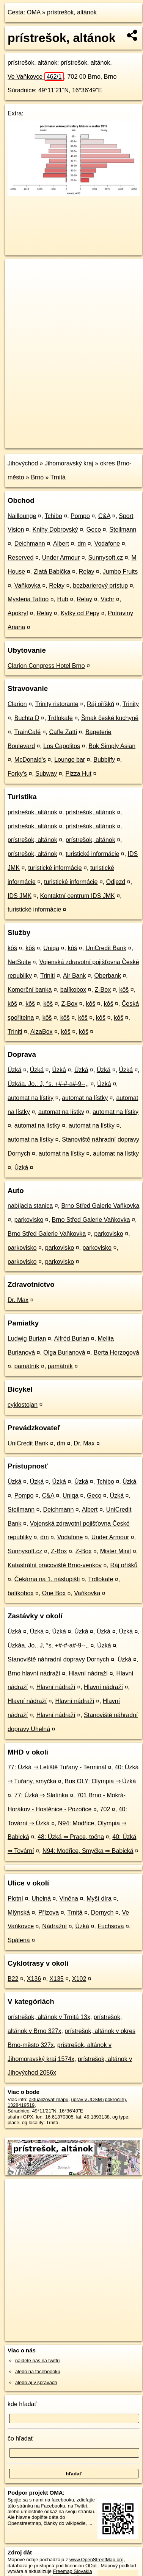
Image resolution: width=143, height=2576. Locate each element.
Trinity (131, 704)
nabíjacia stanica (30, 1205)
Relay (86, 571)
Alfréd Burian (72, 1338)
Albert (61, 543)
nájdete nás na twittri (37, 2360)
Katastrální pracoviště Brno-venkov (55, 1565)
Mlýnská (19, 1912)
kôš (12, 948)
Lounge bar (69, 759)
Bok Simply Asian (112, 746)
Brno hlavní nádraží (34, 1673)
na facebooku (59, 2500)
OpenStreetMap (60, 436)
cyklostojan (23, 1405)
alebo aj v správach (36, 2382)
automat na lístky (30, 1098)
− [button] (18, 283)
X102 (79, 1979)
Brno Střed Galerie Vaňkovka (100, 1205)
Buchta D (26, 718)
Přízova (48, 1912)
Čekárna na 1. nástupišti (47, 1579)
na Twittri (77, 2506)
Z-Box (103, 989)
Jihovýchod (23, 463)
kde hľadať (22, 2404)
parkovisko (28, 1219)
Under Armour (61, 557)
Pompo (80, 516)
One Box (54, 1593)
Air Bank (74, 975)
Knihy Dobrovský (55, 529)
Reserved (20, 557)
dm (81, 543)
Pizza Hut (78, 773)
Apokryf (18, 613)
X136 (34, 1979)
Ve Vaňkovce (36, 76)
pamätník (26, 1366)
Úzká (14, 1070)
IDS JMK (19, 896)
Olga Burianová (64, 1352)
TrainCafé (27, 732)
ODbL (91, 2565)
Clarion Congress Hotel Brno (46, 666)
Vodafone (107, 543)
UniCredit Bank (106, 948)
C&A (104, 516)
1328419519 (21, 2105)
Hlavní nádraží (88, 1673)
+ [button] (18, 272)
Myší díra (99, 1898)
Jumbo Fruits (120, 571)
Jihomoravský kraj (69, 463)
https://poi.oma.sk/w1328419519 (39, 442)
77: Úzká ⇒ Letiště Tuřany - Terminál (57, 1767)
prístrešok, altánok (72, 12)
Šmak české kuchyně (109, 718)
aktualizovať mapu (48, 2099)
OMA (34, 12)
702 (105, 1809)
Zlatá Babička (52, 571)
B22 (13, 1979)
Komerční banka (30, 989)
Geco (93, 529)
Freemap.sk (100, 436)
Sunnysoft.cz (105, 557)
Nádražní (54, 1926)
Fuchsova (110, 1926)
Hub (62, 599)
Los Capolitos (61, 746)
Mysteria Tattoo (28, 599)
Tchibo (53, 516)
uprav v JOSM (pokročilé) (98, 2099)
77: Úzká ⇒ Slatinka (41, 1795)
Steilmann (122, 529)
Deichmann (29, 543)
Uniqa (51, 948)
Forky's (17, 773)
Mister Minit (115, 1551)
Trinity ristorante (57, 704)
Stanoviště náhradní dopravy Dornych (58, 1659)
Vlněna (68, 1898)
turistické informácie (92, 854)
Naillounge (22, 516)
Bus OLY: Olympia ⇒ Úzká (100, 1781)
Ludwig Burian (27, 1338)
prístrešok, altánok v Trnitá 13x (49, 2017)
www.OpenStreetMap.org (96, 2559)
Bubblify (104, 759)
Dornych (102, 1912)
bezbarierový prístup (100, 585)
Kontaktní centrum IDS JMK (77, 896)
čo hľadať (20, 2438)
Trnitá (58, 477)
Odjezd (116, 882)
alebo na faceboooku (37, 2371)
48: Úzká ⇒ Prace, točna (71, 1837)
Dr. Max (18, 1300)
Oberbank (107, 975)
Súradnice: (22, 90)
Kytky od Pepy (80, 613)
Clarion (17, 704)
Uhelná (41, 1898)
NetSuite (19, 962)
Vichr (107, 599)
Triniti (47, 975)
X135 (56, 1979)
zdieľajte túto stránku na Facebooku (51, 2502)
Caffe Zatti (63, 732)
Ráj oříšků (100, 704)
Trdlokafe (60, 718)
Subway (46, 773)
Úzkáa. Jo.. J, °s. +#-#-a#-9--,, (48, 1084)
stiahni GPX (20, 2117)
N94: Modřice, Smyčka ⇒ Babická (88, 1851)
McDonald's (30, 759)
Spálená (19, 1940)
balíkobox (73, 989)
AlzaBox (41, 1031)
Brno (37, 477)
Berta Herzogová (116, 1352)
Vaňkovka (27, 585)
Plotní (15, 1898)
